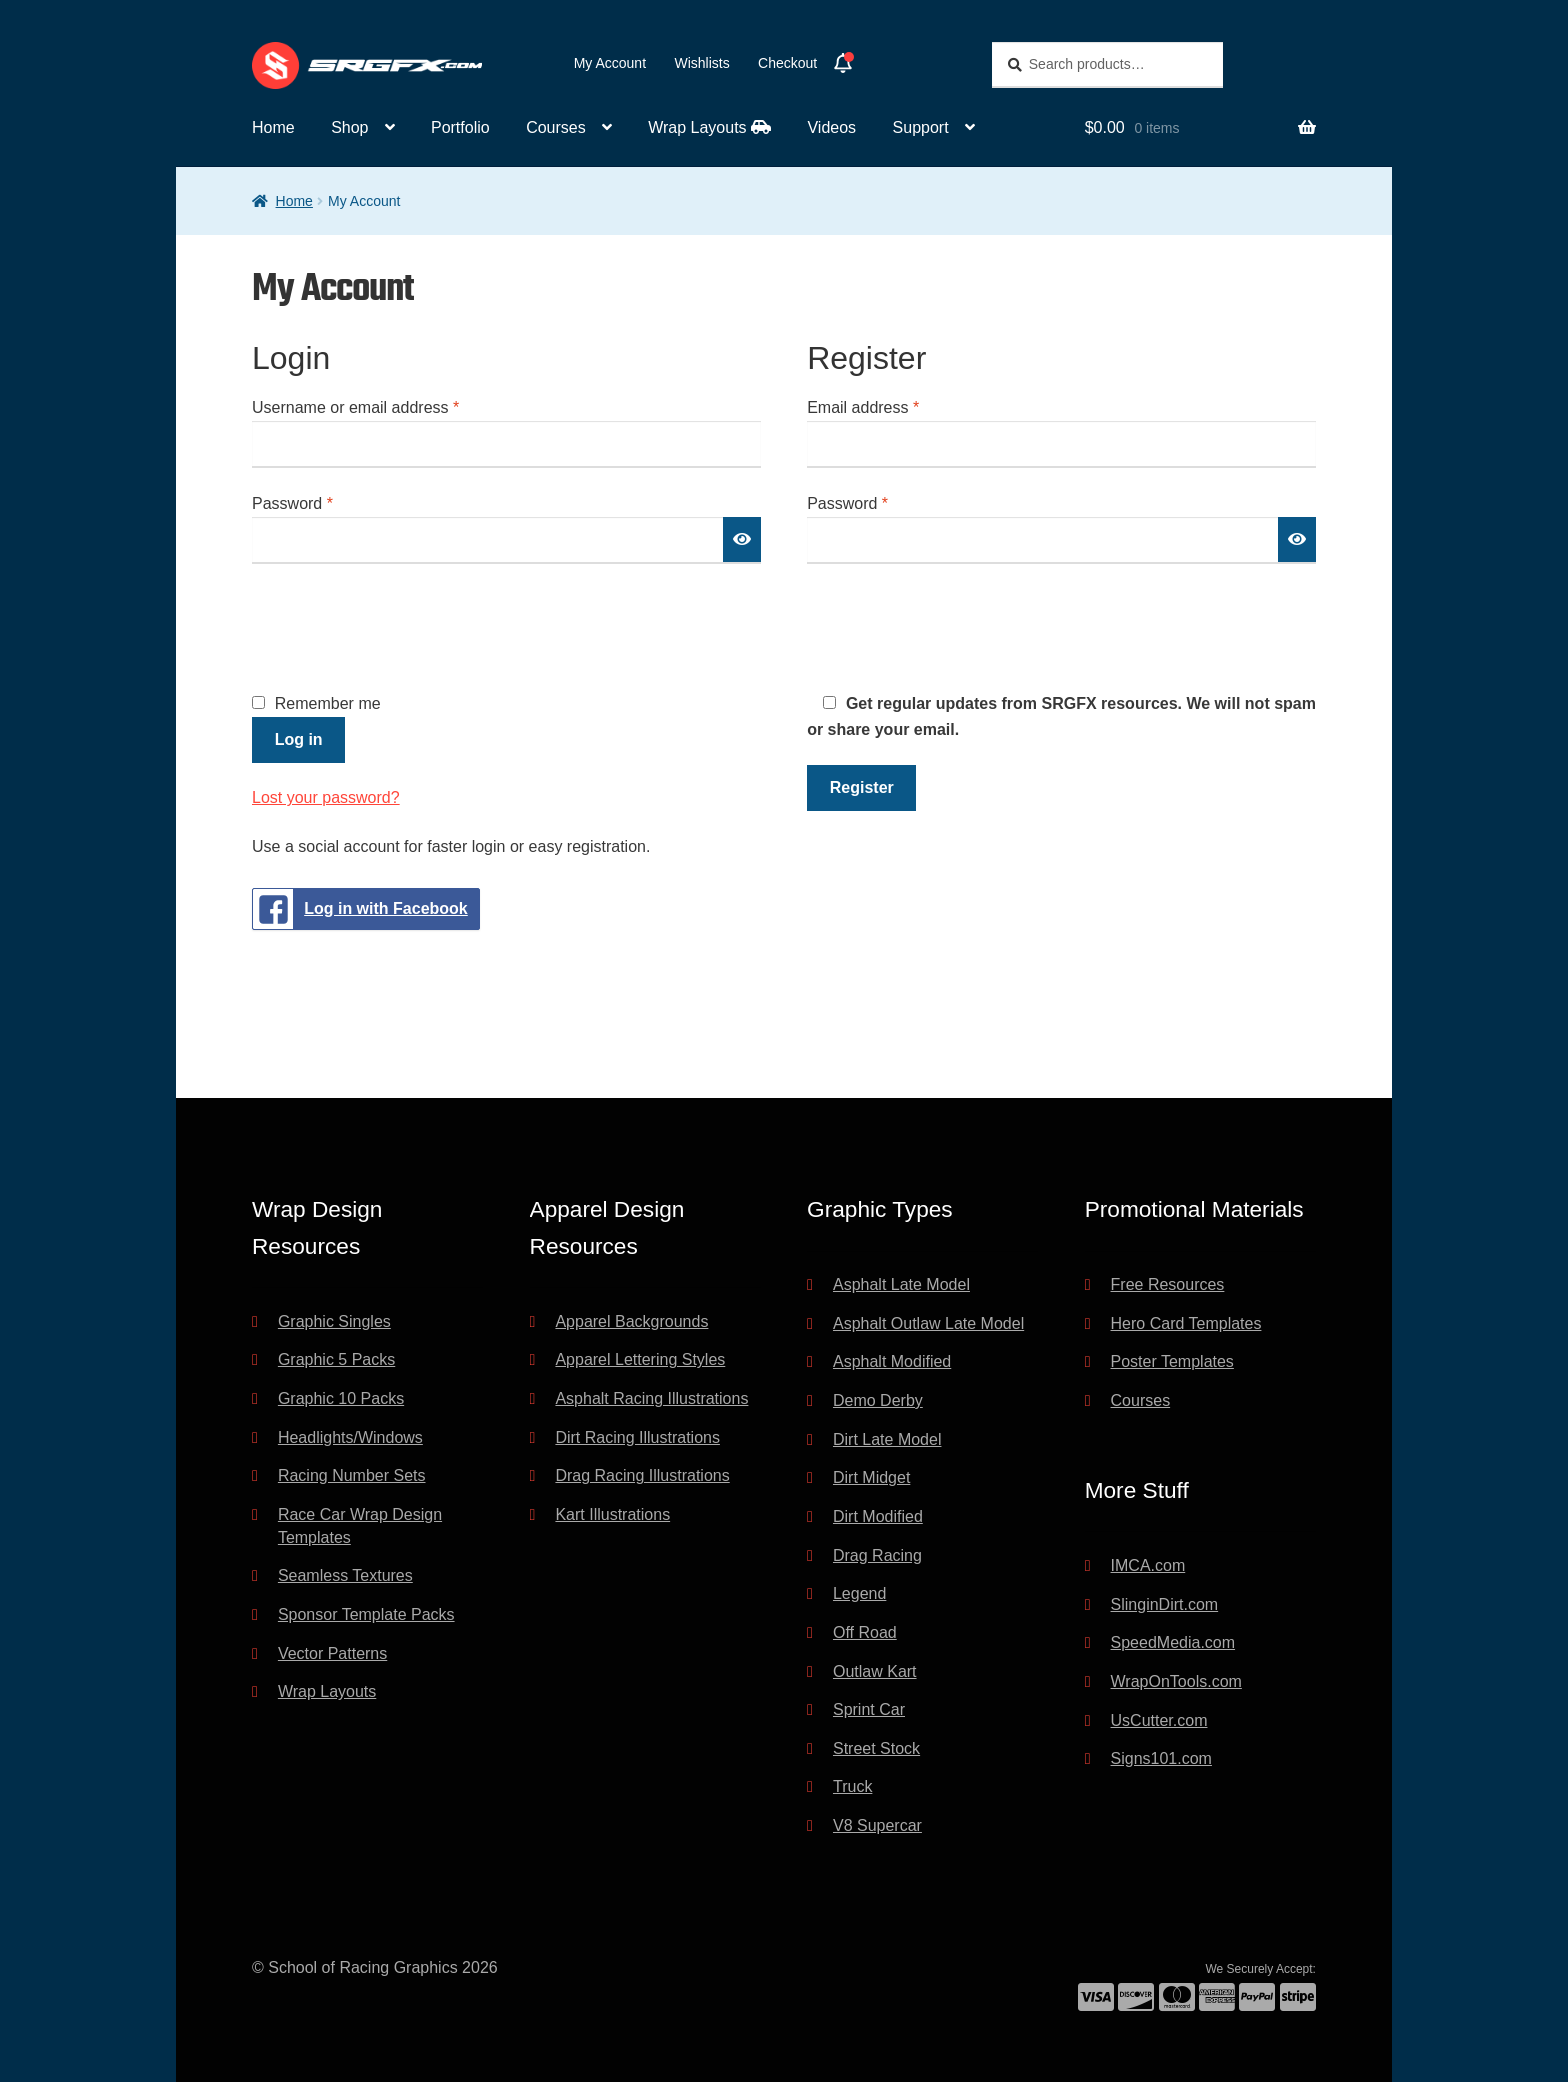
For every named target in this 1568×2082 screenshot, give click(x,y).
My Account (610, 63)
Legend (859, 1593)
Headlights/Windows (350, 1437)
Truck (852, 1786)
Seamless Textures (345, 1575)
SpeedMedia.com (1173, 1642)
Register (862, 787)
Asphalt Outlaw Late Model (928, 1323)
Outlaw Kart (875, 1671)
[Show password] (742, 540)
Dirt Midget (871, 1477)
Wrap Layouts (709, 127)
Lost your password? (326, 797)
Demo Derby (878, 1400)
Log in (299, 739)
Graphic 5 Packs (336, 1359)
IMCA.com (1148, 1565)
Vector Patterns (332, 1653)
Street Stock (876, 1748)
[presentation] (404, 626)
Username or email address (387, 405)
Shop (349, 127)
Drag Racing (877, 1555)
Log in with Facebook (360, 909)
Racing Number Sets (352, 1475)
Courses (556, 127)
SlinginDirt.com (1165, 1604)
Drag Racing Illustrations (642, 1475)
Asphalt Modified (892, 1361)
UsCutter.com (1159, 1720)
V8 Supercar (877, 1825)
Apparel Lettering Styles (640, 1359)
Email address (895, 405)
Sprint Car (869, 1709)
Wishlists (701, 63)
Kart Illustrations (612, 1514)
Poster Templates (1172, 1361)
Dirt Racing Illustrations (637, 1437)
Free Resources (1168, 1284)
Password (324, 501)
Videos (831, 127)
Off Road (865, 1632)
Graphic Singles (334, 1321)
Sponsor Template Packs (366, 1614)
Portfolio (460, 127)
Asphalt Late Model (901, 1284)
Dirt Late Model (887, 1439)
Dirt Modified (878, 1516)
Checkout (787, 63)
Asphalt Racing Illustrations (651, 1398)
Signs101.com (1161, 1758)
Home (273, 127)
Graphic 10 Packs (341, 1398)
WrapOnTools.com (1176, 1681)
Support (921, 127)
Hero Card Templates (1186, 1323)
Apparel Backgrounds (631, 1321)
